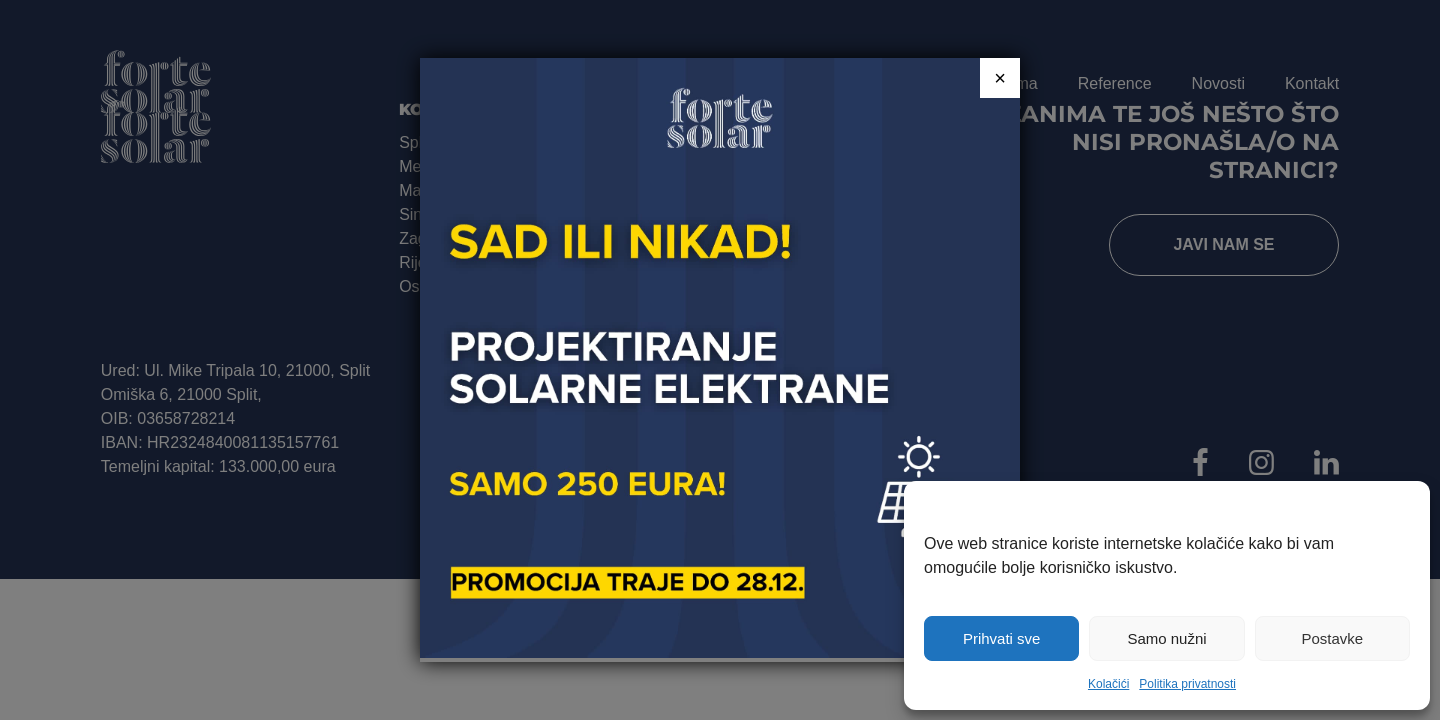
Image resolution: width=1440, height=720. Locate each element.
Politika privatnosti (1187, 684)
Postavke (1332, 638)
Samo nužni (1166, 638)
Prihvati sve (1002, 638)
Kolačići (1108, 684)
